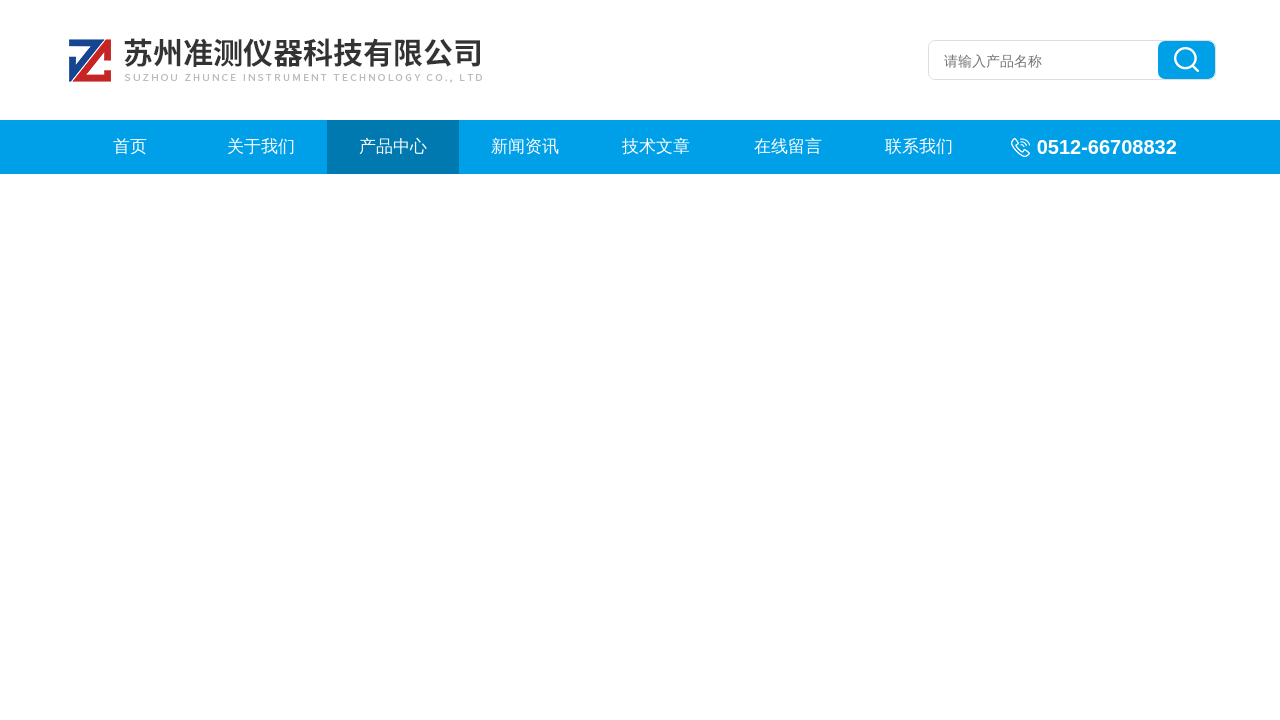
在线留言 (788, 146)
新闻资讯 (525, 146)
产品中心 (393, 146)
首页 (130, 146)
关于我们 (261, 146)
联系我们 (919, 146)
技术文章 (656, 146)
